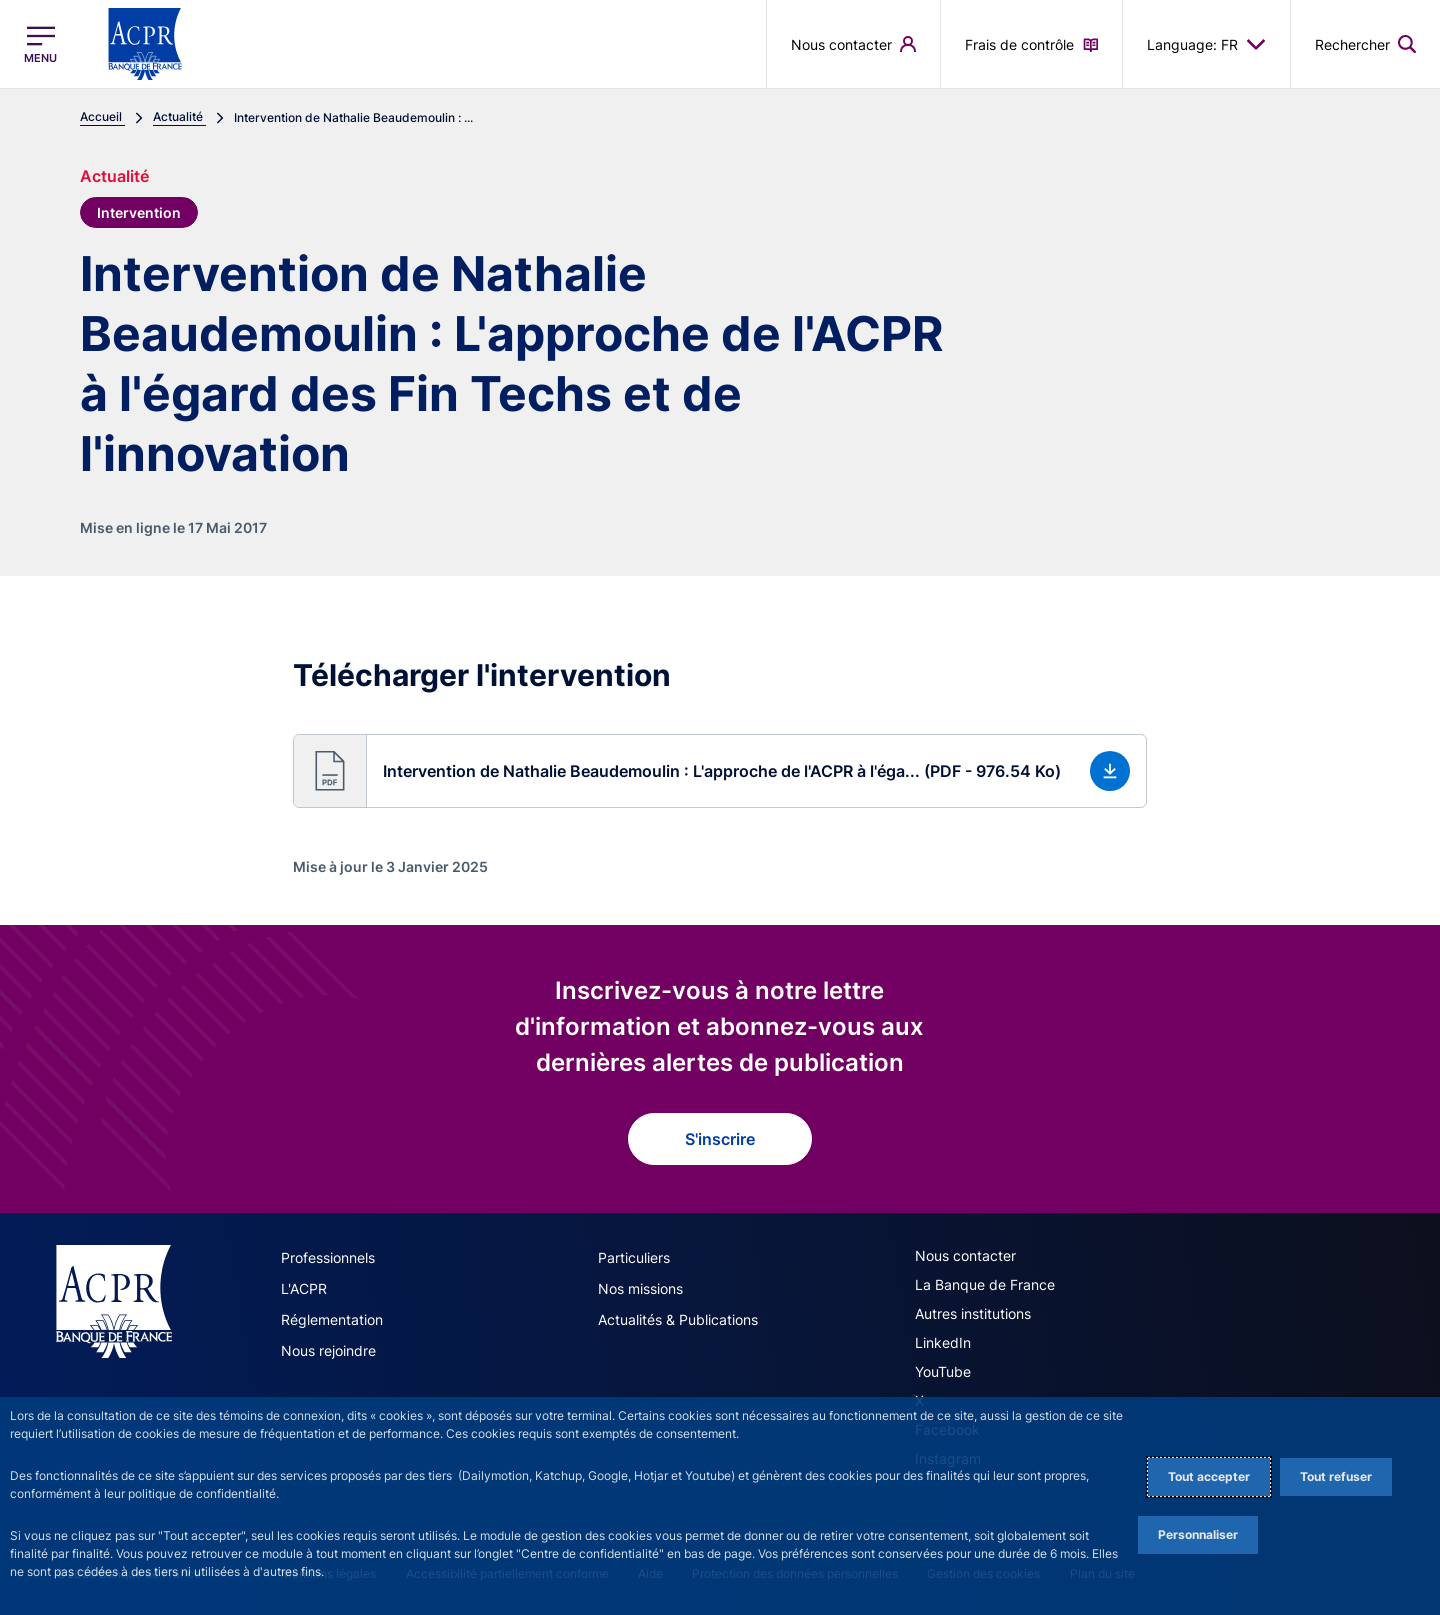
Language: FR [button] (1206, 44)
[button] (719, 771)
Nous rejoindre (328, 1350)
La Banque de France (985, 1284)
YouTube (943, 1371)
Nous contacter (965, 1255)
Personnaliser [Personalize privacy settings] (1198, 1534)
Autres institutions (973, 1313)
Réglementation (332, 1319)
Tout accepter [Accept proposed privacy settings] (1209, 1476)
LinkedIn (943, 1342)
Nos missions (640, 1288)
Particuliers (634, 1257)
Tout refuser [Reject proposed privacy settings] (1336, 1476)
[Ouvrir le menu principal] (40, 44)
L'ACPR (304, 1288)
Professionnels (328, 1257)
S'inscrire (720, 1139)
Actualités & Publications (678, 1319)
